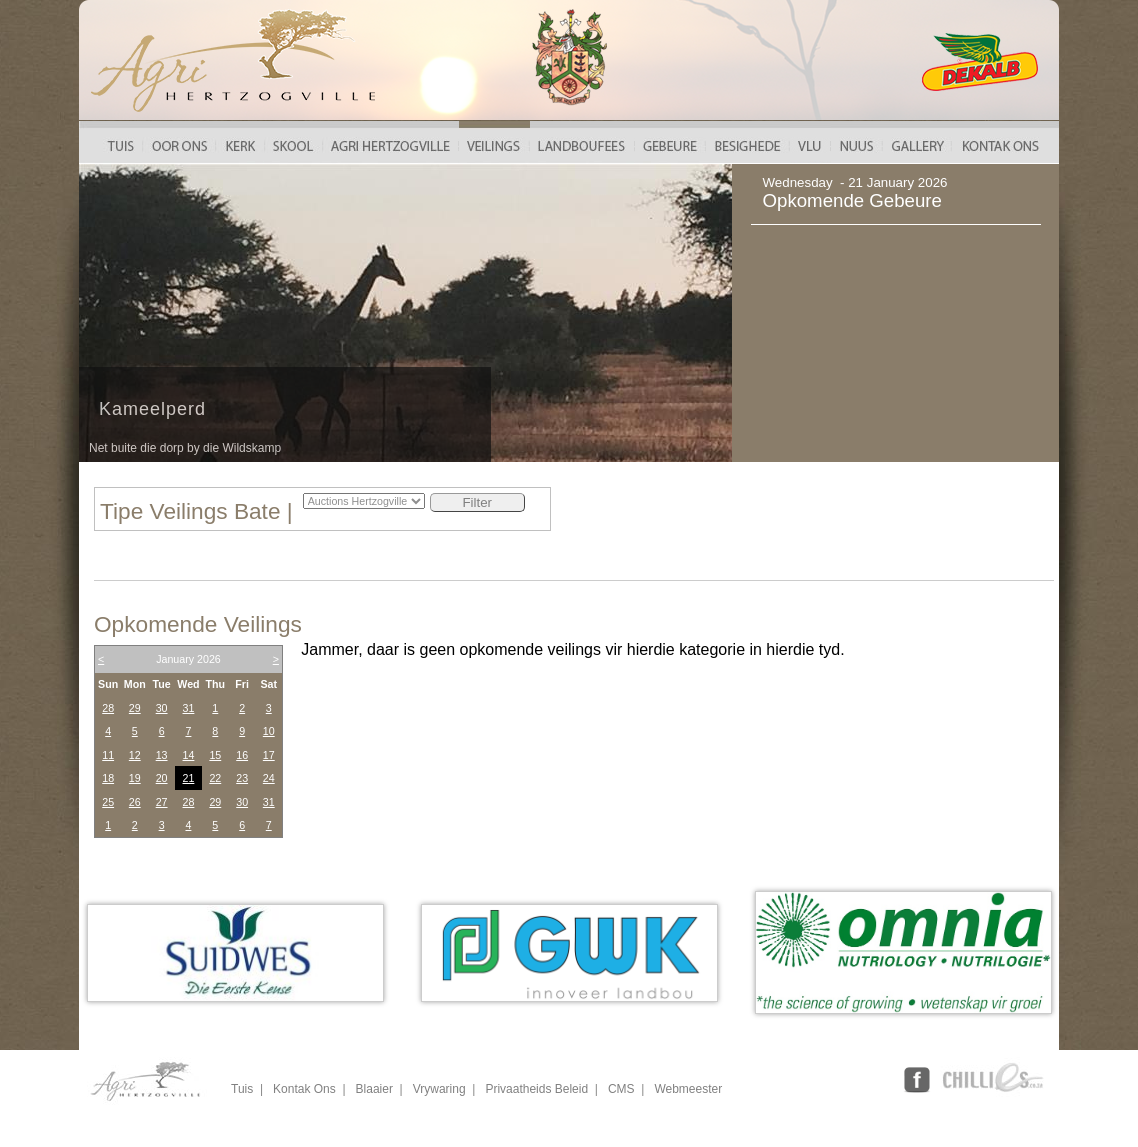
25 (108, 802)
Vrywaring (439, 1089)
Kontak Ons (304, 1089)
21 (189, 778)
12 (135, 755)
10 (269, 731)
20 (162, 778)
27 (162, 802)
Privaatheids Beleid (536, 1089)
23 (242, 778)
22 (215, 778)
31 (189, 708)
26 (135, 802)
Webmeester (688, 1089)
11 (108, 755)
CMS (621, 1089)
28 (108, 708)
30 (162, 708)
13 (162, 755)
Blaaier (374, 1089)
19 (135, 778)
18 (108, 778)
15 (215, 755)
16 (242, 755)
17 (269, 755)
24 (269, 778)
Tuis (242, 1089)
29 (135, 708)
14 (189, 755)
